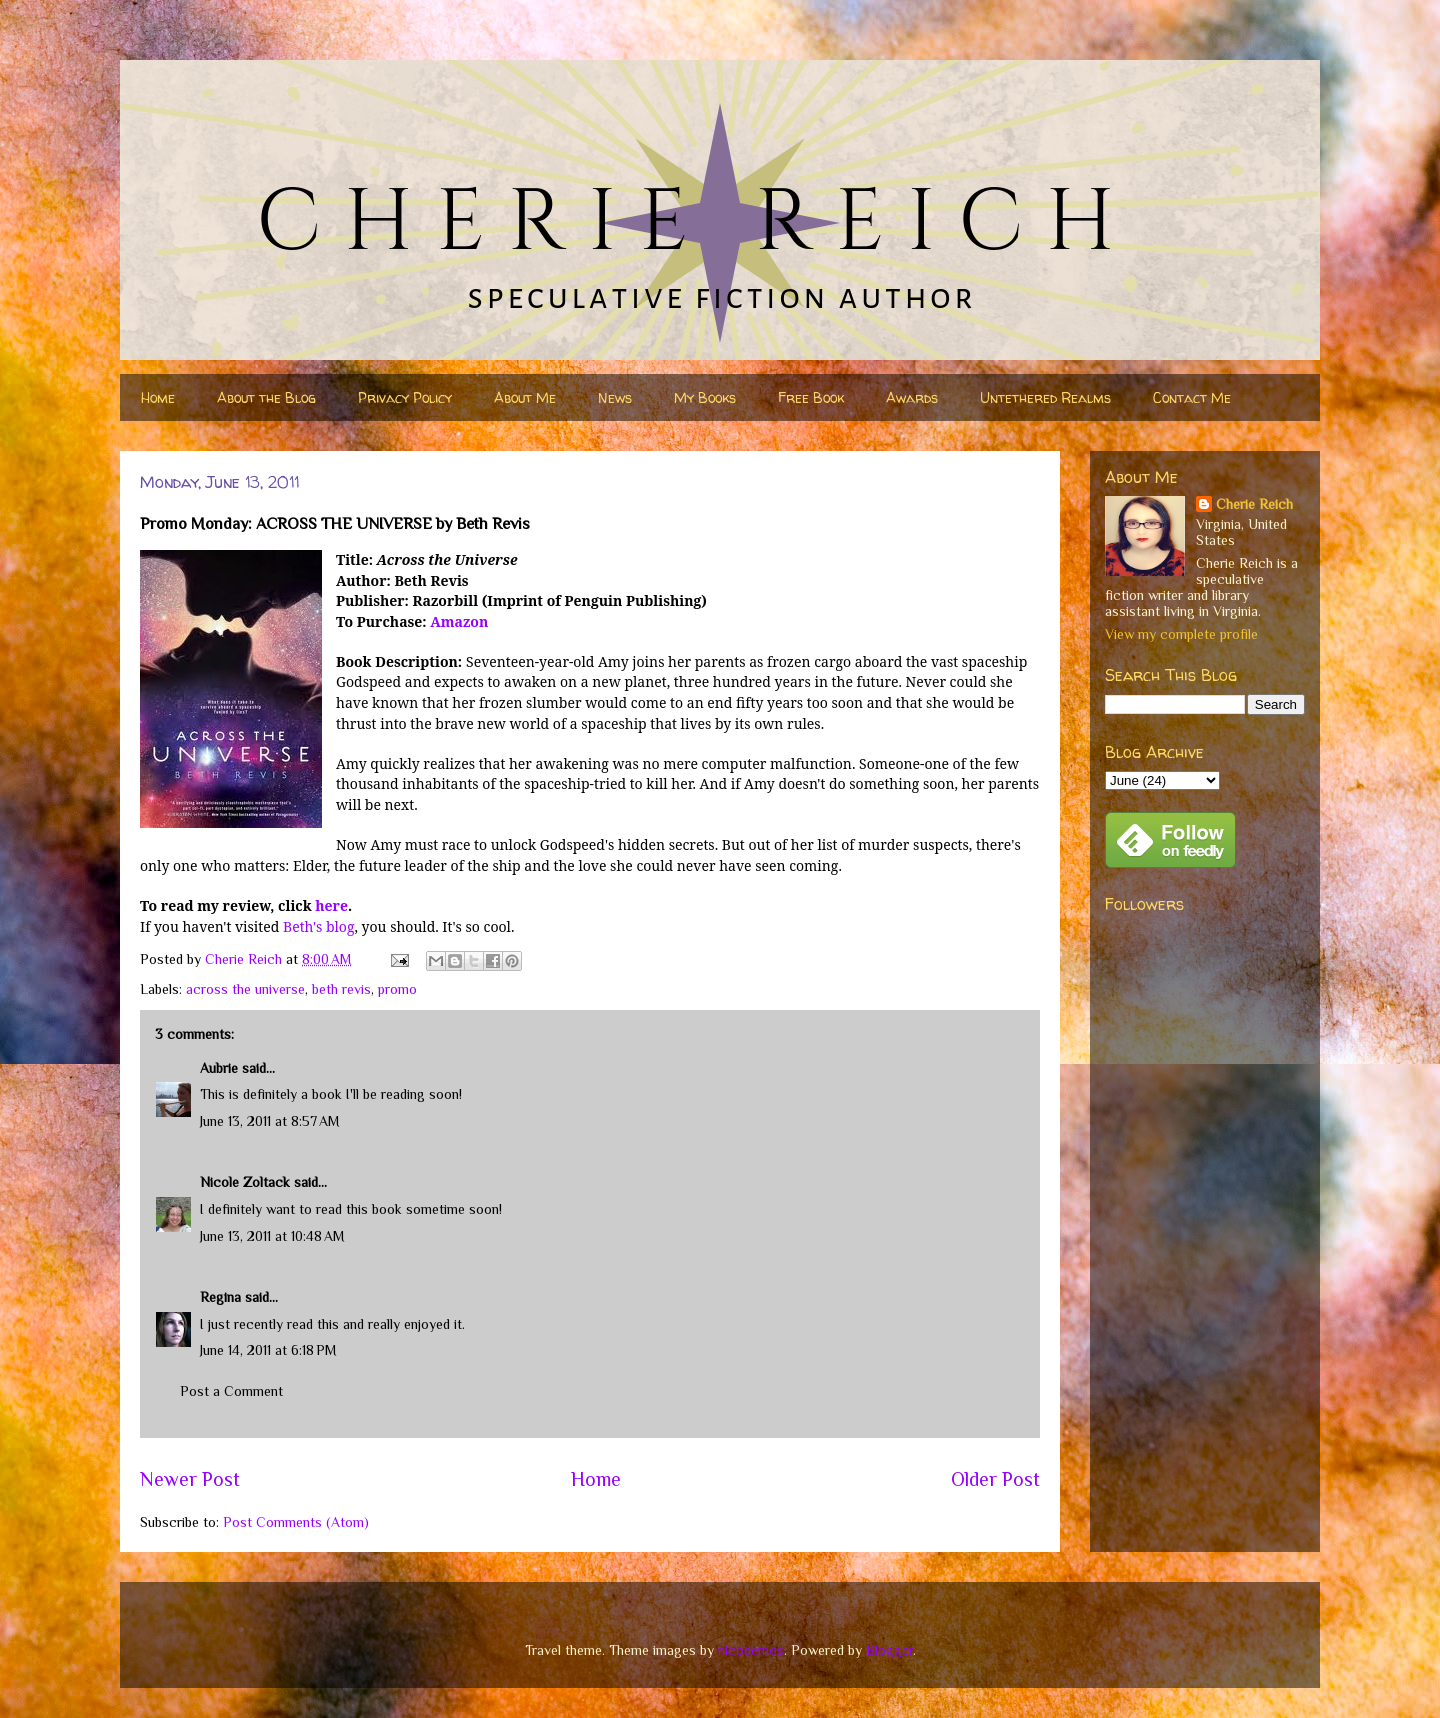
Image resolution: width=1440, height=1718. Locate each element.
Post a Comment (231, 1391)
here (331, 905)
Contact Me (1192, 397)
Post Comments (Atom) (296, 1522)
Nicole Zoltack (245, 1182)
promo (397, 989)
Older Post (995, 1479)
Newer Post (190, 1479)
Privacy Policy (405, 397)
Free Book (811, 397)
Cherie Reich (1254, 504)
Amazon (459, 621)
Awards (912, 397)
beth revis (341, 989)
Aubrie (219, 1068)
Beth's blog (318, 926)
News (615, 397)
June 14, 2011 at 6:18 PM (268, 1350)
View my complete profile (1181, 634)
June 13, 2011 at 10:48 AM (272, 1236)
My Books (705, 397)
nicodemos (751, 1650)
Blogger (889, 1650)
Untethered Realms (1045, 397)
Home (158, 397)
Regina (220, 1297)
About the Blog (266, 397)
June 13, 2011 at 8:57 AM (270, 1121)
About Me (525, 397)
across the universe (245, 989)
